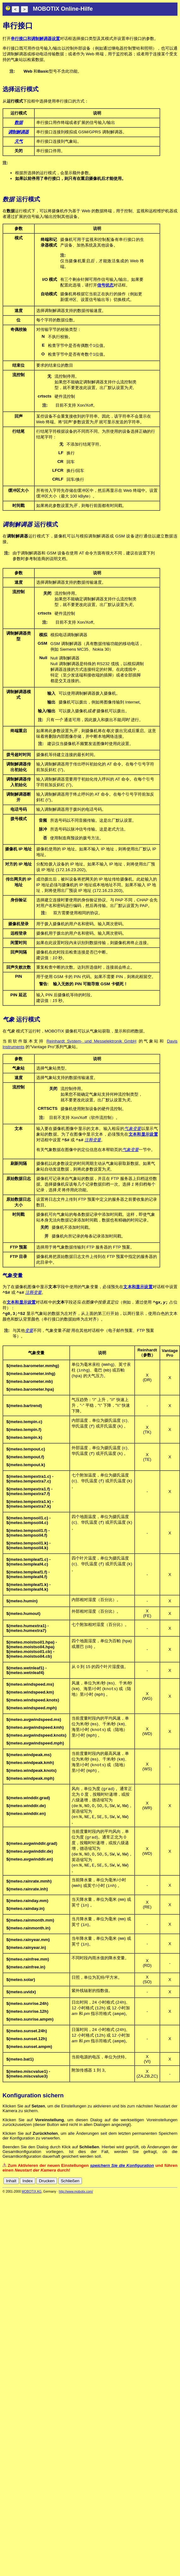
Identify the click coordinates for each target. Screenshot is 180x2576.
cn (133, 2184)
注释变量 (92, 1140)
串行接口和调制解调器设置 (35, 38)
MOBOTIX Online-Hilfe (63, 9)
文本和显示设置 (143, 1134)
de (139, 2184)
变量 (29, 1331)
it (164, 2184)
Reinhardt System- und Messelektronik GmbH (91, 1041)
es (153, 2184)
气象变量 (132, 1128)
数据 (19, 122)
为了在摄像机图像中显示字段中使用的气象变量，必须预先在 (63, 1287)
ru (175, 2184)
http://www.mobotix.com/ (76, 2195)
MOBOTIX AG (32, 2195)
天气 (19, 141)
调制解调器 (18, 132)
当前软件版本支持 (24, 1041)
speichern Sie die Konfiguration (122, 2169)
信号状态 (105, 285)
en (146, 2184)
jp (168, 2184)
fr (159, 2184)
